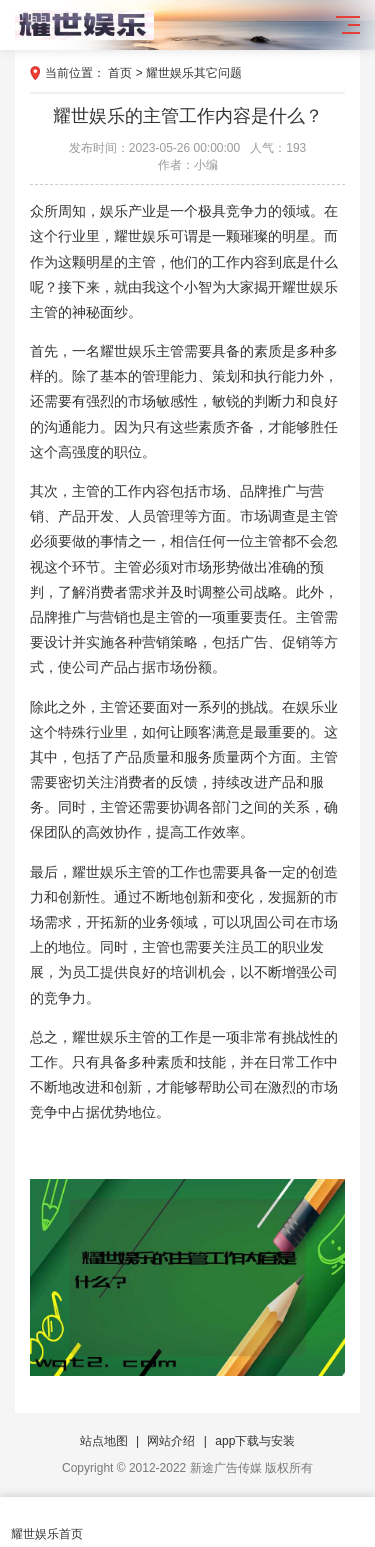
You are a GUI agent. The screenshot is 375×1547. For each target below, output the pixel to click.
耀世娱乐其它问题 (194, 73)
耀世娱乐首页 (47, 1522)
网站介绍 (171, 1441)
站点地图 (104, 1441)
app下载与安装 (255, 1441)
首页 (120, 73)
